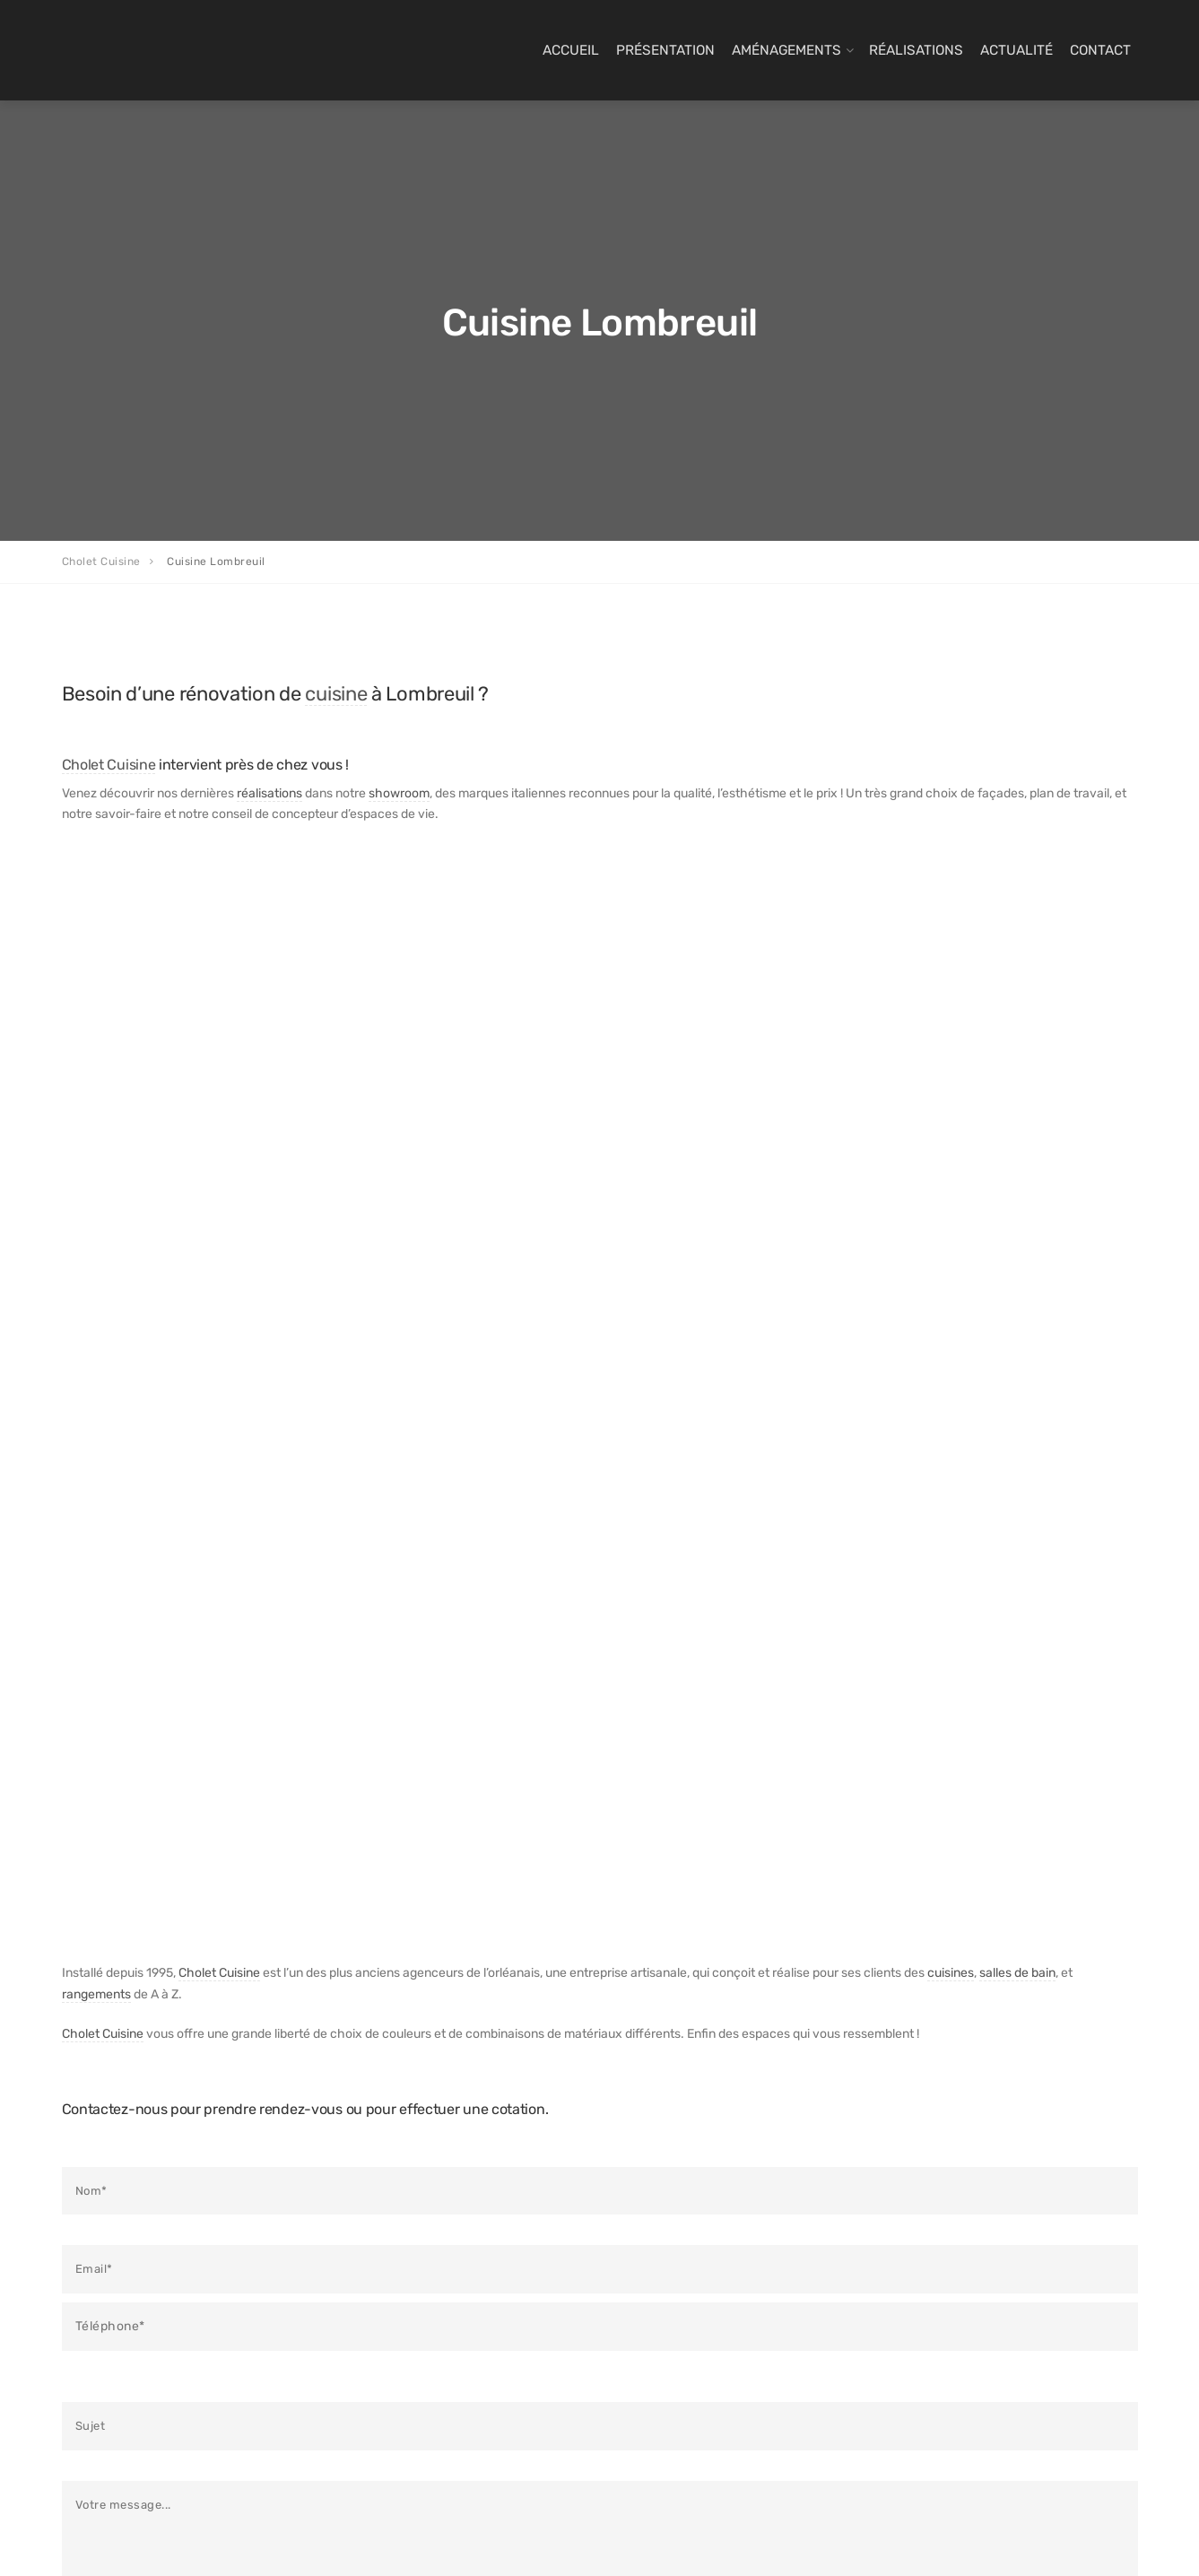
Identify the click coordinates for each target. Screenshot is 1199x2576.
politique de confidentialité (190, 1760)
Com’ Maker (445, 2534)
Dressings (379, 2290)
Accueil (571, 50)
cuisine (336, 693)
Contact (1100, 50)
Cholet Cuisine (109, 764)
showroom (399, 793)
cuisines (950, 1122)
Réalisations (916, 50)
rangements (96, 1144)
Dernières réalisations (688, 2265)
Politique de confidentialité (703, 2368)
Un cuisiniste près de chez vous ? (428, 2357)
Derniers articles (674, 2240)
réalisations (269, 793)
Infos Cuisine (663, 2317)
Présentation (665, 50)
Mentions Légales (676, 2342)
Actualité (1016, 50)
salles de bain (1017, 1122)
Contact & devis (672, 2290)
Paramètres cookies (532, 2534)
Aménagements (786, 50)
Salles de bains (393, 2265)
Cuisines (375, 2240)
